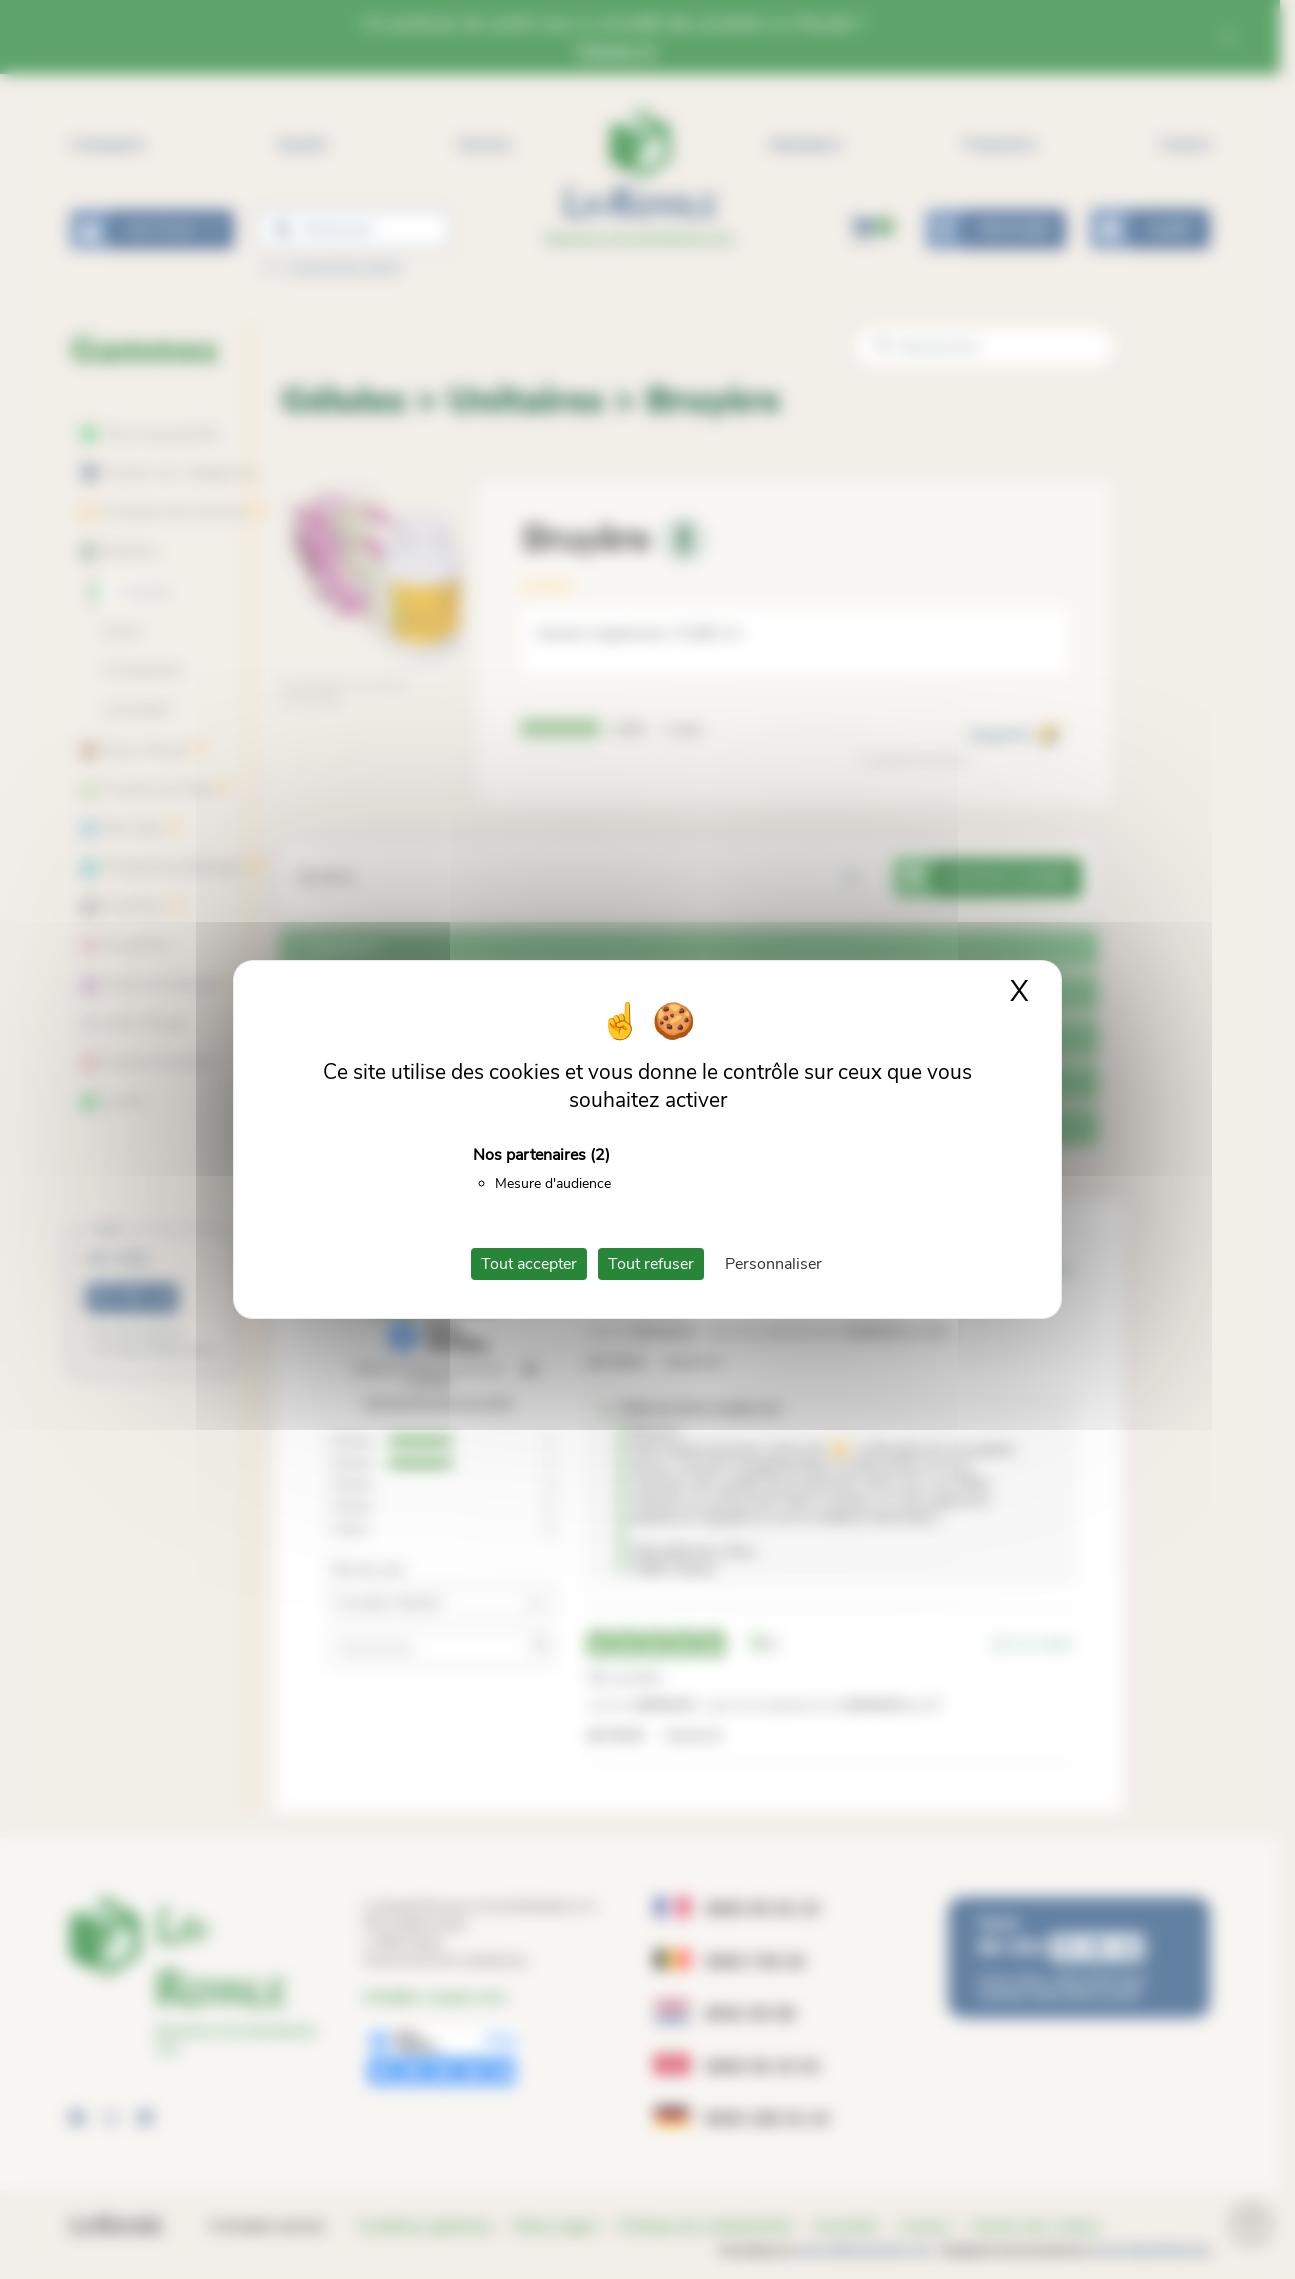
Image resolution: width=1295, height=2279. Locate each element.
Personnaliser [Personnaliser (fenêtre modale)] (773, 1264)
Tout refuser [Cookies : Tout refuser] (651, 1264)
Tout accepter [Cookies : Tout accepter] (529, 1264)
